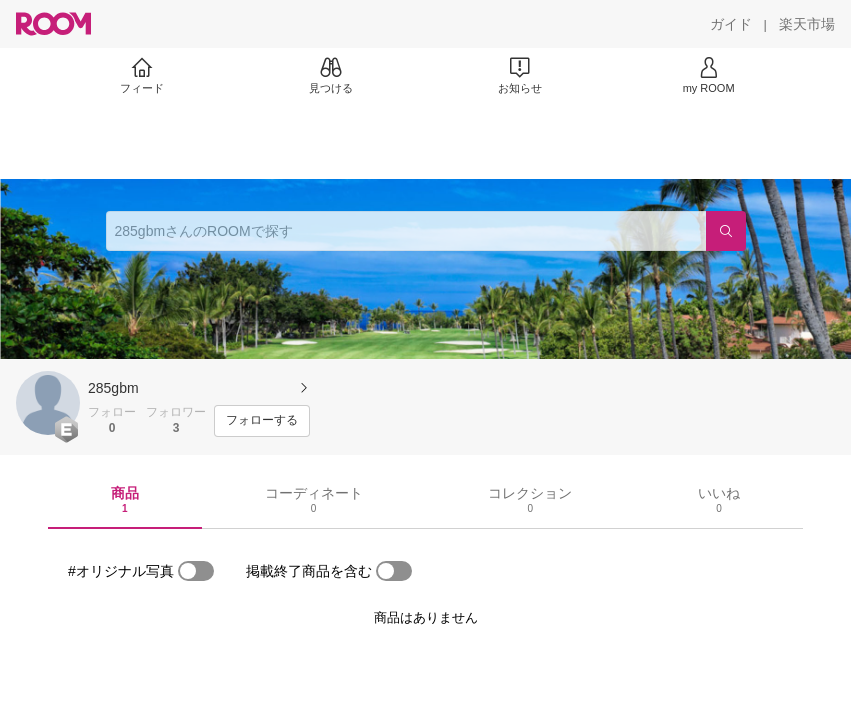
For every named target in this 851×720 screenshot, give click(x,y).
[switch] (196, 571)
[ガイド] (731, 24)
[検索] (726, 231)
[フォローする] (262, 421)
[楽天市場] (807, 24)
